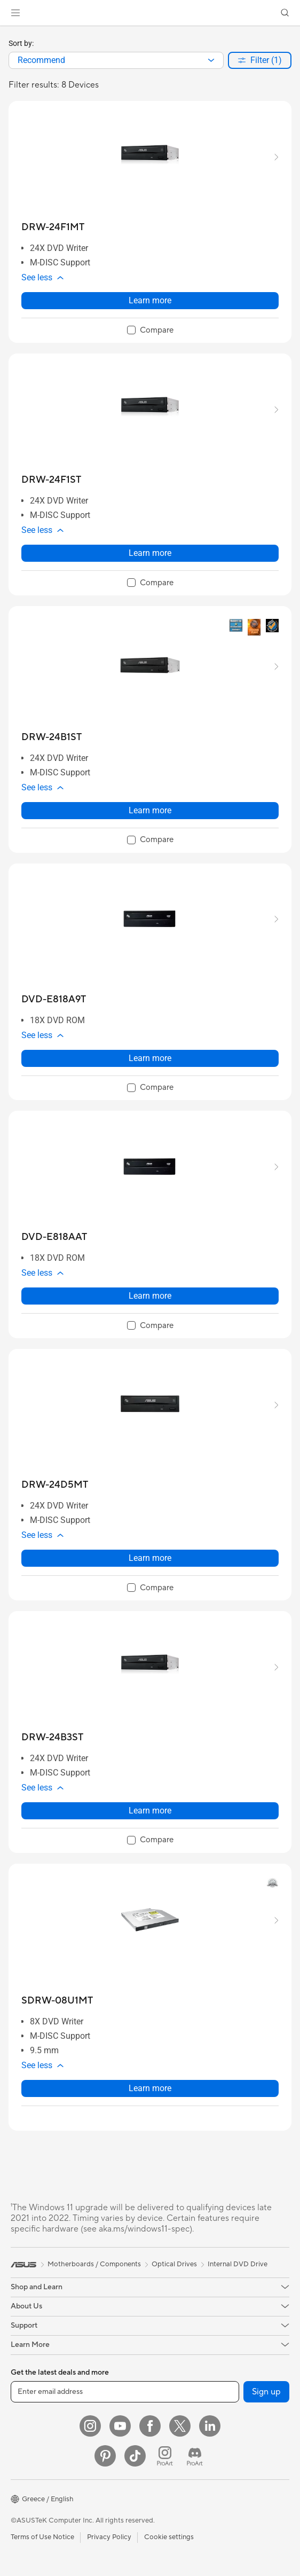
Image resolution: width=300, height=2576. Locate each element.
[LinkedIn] (209, 2426)
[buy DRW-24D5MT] (54, 1485)
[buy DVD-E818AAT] (54, 1237)
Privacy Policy (109, 2537)
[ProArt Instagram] (165, 2456)
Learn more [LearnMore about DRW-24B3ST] (150, 1810)
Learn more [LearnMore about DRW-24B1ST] (150, 810)
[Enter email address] (125, 2391)
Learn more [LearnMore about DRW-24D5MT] (150, 1558)
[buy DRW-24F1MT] (52, 227)
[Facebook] (150, 2426)
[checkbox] (150, 330)
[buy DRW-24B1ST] (51, 737)
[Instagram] (90, 2426)
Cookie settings (169, 2537)
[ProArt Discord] (195, 2456)
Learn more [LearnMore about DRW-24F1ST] (150, 553)
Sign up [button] (266, 2391)
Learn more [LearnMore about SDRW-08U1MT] (150, 2088)
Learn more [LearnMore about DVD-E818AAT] (150, 1296)
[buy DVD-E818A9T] (53, 999)
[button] (15, 13)
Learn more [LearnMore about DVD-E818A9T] (150, 1058)
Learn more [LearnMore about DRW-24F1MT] (150, 300)
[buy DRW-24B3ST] (52, 1737)
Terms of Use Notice (42, 2537)
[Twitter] (180, 2426)
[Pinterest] (105, 2456)
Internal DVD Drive (237, 2264)
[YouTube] (120, 2426)
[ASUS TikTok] (135, 2456)
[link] (150, 13)
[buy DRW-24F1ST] (51, 480)
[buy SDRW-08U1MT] (57, 2000)
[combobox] (116, 60)
